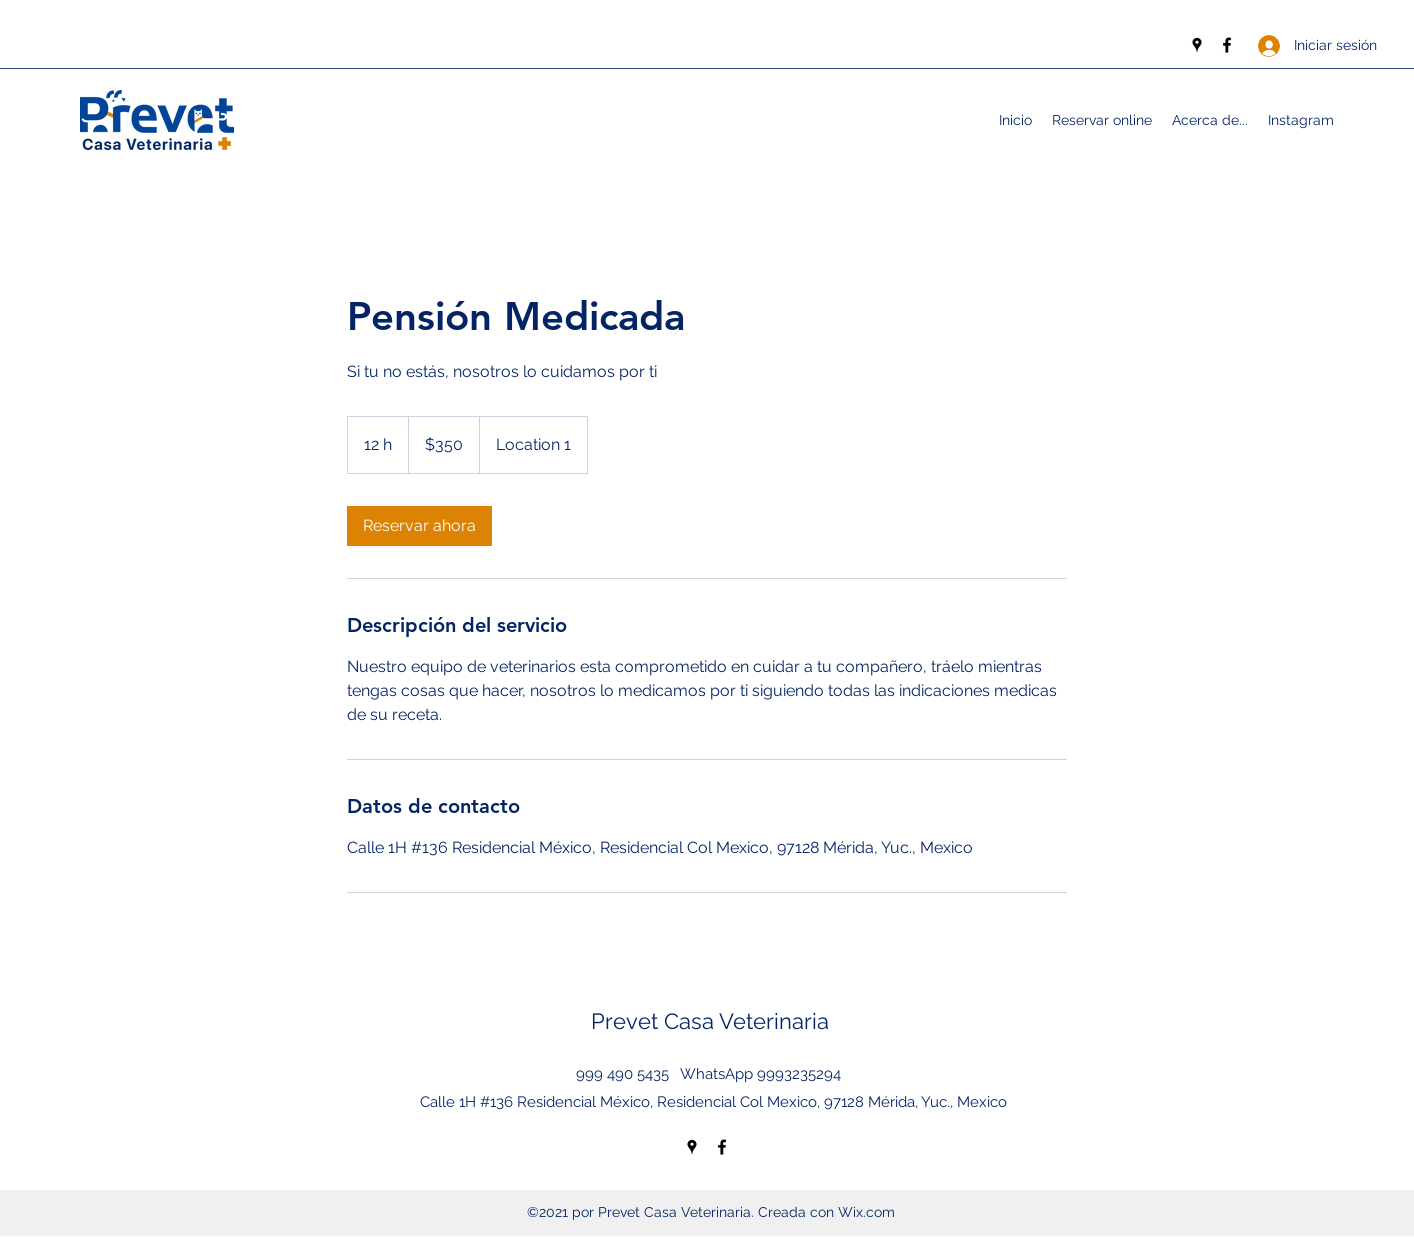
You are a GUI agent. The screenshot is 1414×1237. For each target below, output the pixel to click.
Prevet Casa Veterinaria (710, 1021)
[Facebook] (1227, 45)
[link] (419, 526)
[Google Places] (1197, 45)
